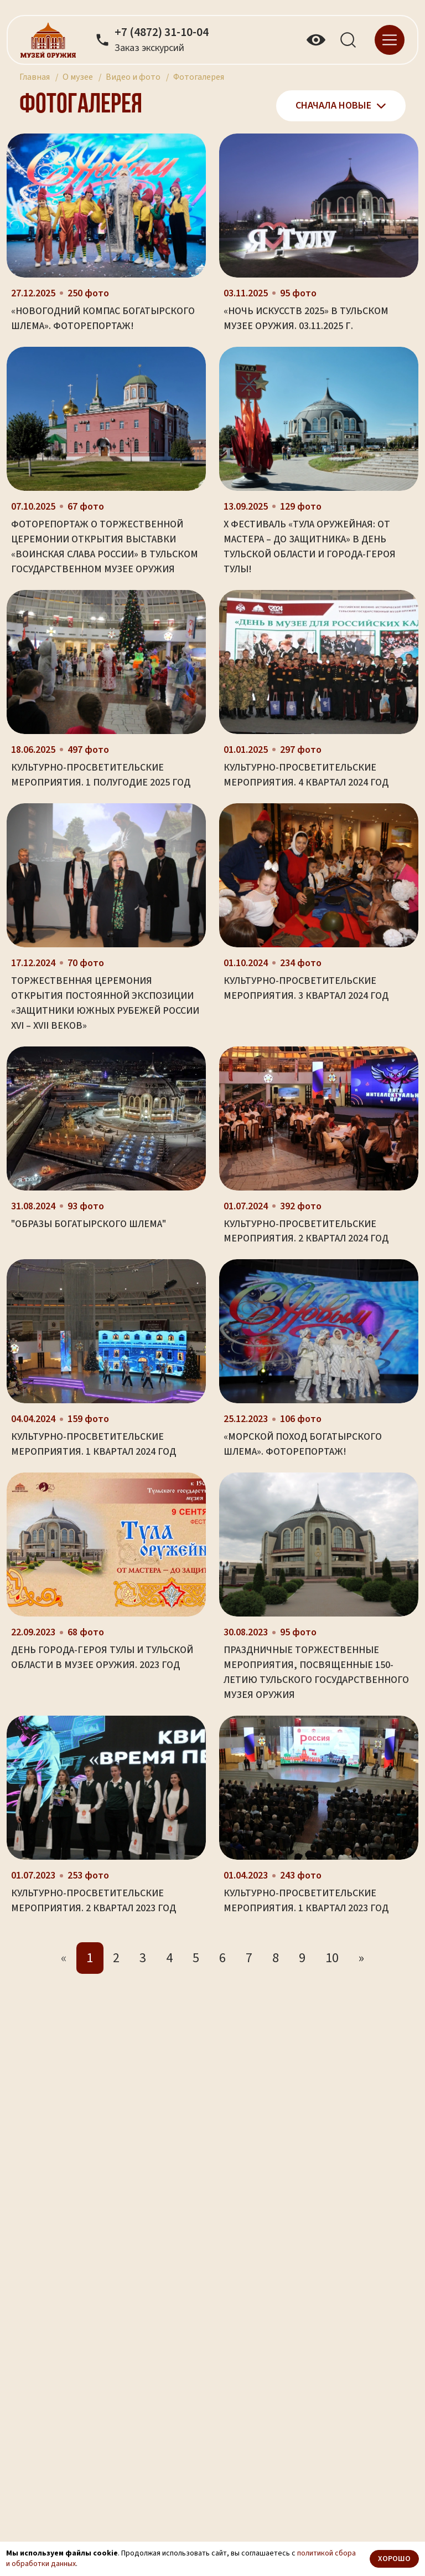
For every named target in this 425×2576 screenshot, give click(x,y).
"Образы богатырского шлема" (88, 1224)
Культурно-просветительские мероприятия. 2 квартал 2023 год (93, 1900)
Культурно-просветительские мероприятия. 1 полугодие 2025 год (100, 775)
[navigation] (390, 39)
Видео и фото (133, 77)
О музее (78, 77)
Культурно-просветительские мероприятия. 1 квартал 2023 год (306, 1900)
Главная (34, 77)
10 (332, 1958)
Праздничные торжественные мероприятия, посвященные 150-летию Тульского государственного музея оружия (316, 1672)
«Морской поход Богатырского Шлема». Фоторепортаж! (303, 1444)
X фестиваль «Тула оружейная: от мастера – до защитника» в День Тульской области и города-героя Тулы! (310, 546)
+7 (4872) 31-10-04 (162, 32)
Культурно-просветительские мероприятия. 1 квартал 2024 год (93, 1444)
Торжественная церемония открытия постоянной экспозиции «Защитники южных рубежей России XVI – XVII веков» (105, 1003)
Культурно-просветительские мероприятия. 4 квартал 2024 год (306, 775)
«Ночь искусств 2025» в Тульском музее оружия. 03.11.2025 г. (306, 318)
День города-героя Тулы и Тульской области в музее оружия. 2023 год (102, 1657)
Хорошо (394, 2558)
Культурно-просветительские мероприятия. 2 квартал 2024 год (306, 1231)
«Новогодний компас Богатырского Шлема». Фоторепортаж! (103, 318)
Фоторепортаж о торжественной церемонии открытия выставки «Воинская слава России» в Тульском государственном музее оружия (104, 546)
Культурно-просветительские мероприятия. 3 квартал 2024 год (306, 988)
